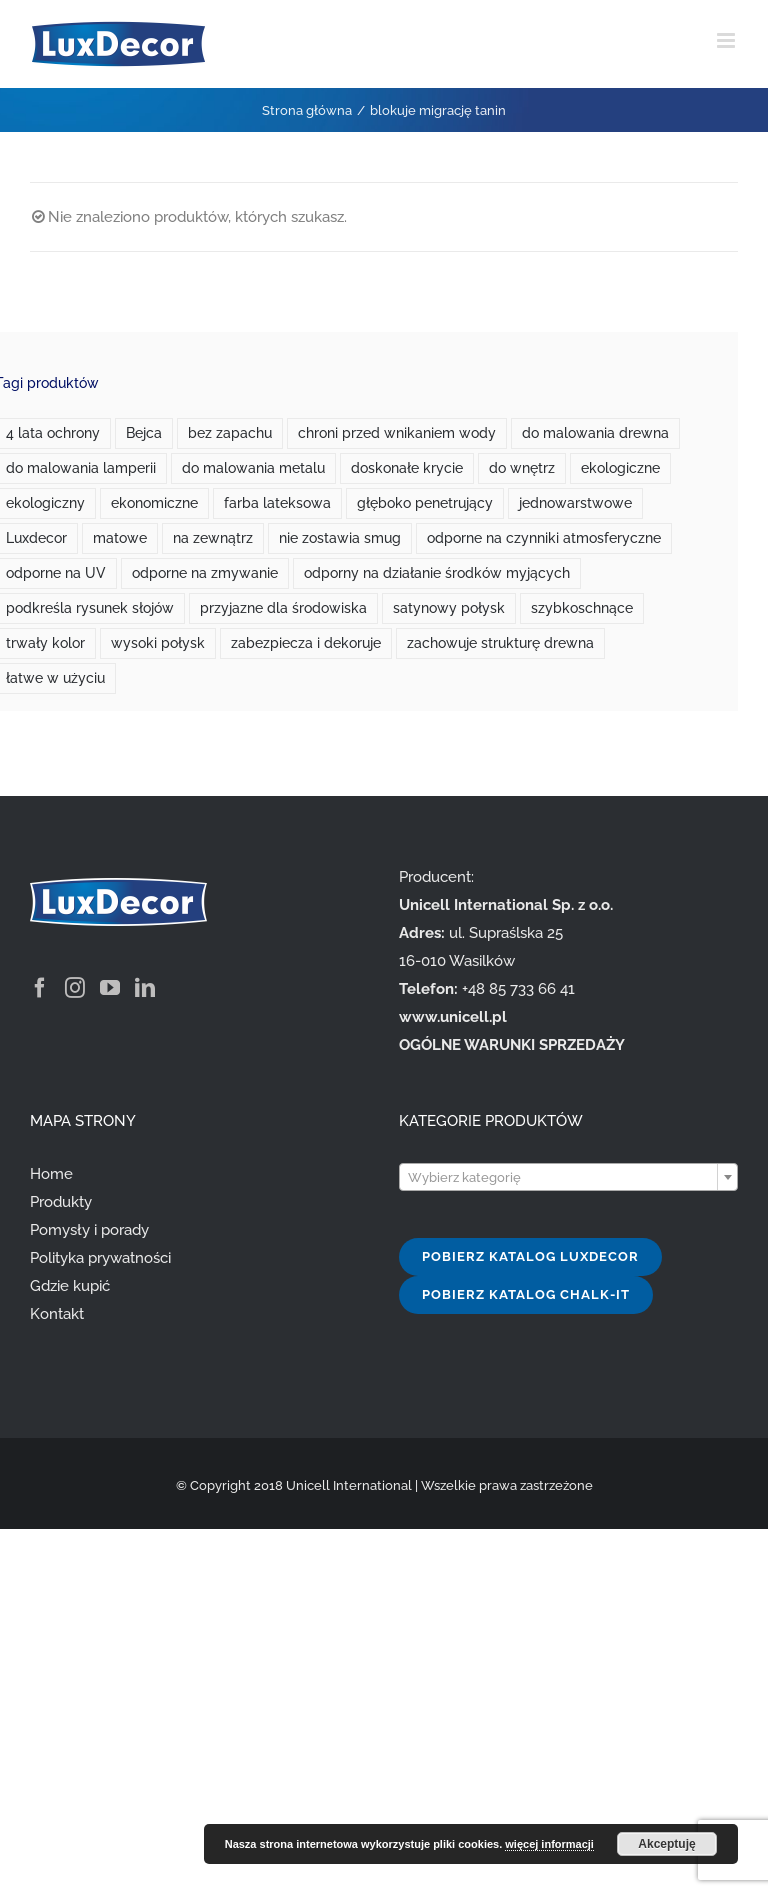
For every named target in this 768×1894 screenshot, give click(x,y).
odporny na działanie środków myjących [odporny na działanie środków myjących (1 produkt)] (437, 573)
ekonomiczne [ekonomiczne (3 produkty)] (154, 503)
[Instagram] (75, 988)
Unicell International (349, 1485)
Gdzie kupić (70, 1286)
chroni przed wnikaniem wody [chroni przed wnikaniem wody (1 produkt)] (397, 433)
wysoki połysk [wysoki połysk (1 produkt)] (158, 643)
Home (51, 1174)
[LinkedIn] (145, 988)
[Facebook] (40, 988)
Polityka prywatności (100, 1258)
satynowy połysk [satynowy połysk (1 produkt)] (449, 608)
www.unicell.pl (453, 1017)
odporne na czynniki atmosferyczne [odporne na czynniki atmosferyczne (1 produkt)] (544, 538)
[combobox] (568, 1177)
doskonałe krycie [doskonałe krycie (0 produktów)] (407, 468)
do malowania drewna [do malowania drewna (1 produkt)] (595, 433)
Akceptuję (666, 1844)
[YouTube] (110, 988)
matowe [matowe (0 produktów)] (120, 538)
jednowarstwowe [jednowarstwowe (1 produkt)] (575, 503)
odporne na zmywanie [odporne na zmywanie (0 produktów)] (205, 573)
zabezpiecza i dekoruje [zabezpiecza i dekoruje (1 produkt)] (306, 643)
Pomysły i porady (89, 1230)
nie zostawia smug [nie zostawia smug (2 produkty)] (340, 538)
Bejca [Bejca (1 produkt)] (144, 433)
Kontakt (57, 1314)
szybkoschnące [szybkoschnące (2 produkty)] (582, 608)
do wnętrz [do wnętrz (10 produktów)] (522, 468)
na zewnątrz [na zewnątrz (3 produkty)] (213, 538)
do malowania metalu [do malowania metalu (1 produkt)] (253, 468)
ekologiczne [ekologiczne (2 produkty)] (620, 468)
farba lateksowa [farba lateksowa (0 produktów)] (277, 503)
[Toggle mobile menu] (727, 40)
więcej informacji (549, 1844)
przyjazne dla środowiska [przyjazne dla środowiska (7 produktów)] (283, 608)
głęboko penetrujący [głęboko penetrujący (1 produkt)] (425, 503)
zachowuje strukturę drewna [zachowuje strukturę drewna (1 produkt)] (500, 643)
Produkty (61, 1202)
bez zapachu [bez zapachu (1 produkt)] (230, 433)
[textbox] (568, 1178)
